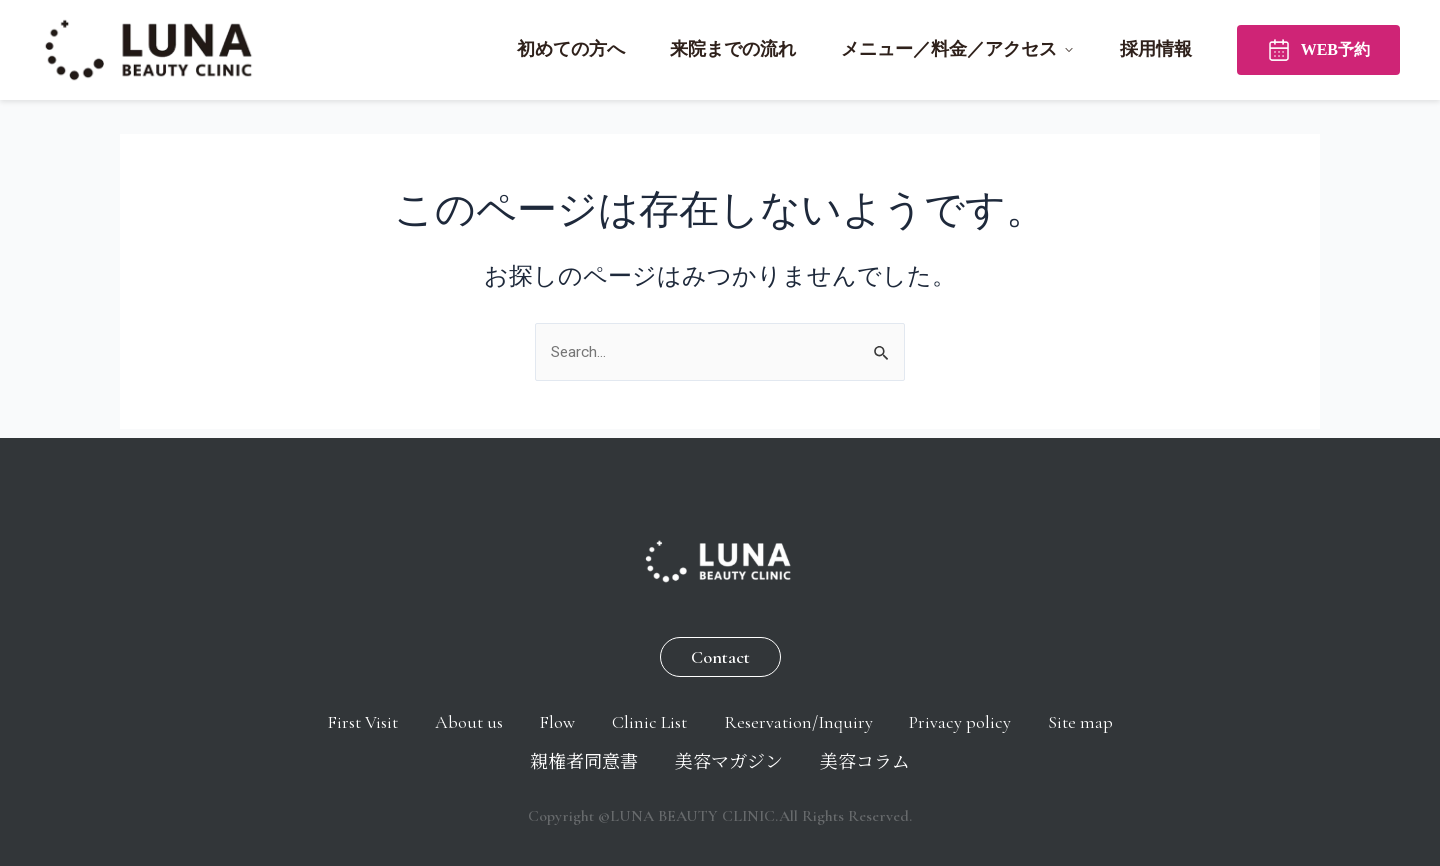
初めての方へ (571, 49)
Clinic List (706, 716)
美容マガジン (786, 760)
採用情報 (1156, 49)
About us (503, 716)
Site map (495, 760)
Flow (603, 716)
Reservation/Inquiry (866, 716)
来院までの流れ (733, 49)
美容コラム (933, 760)
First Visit (385, 716)
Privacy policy (1040, 716)
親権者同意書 (630, 760)
